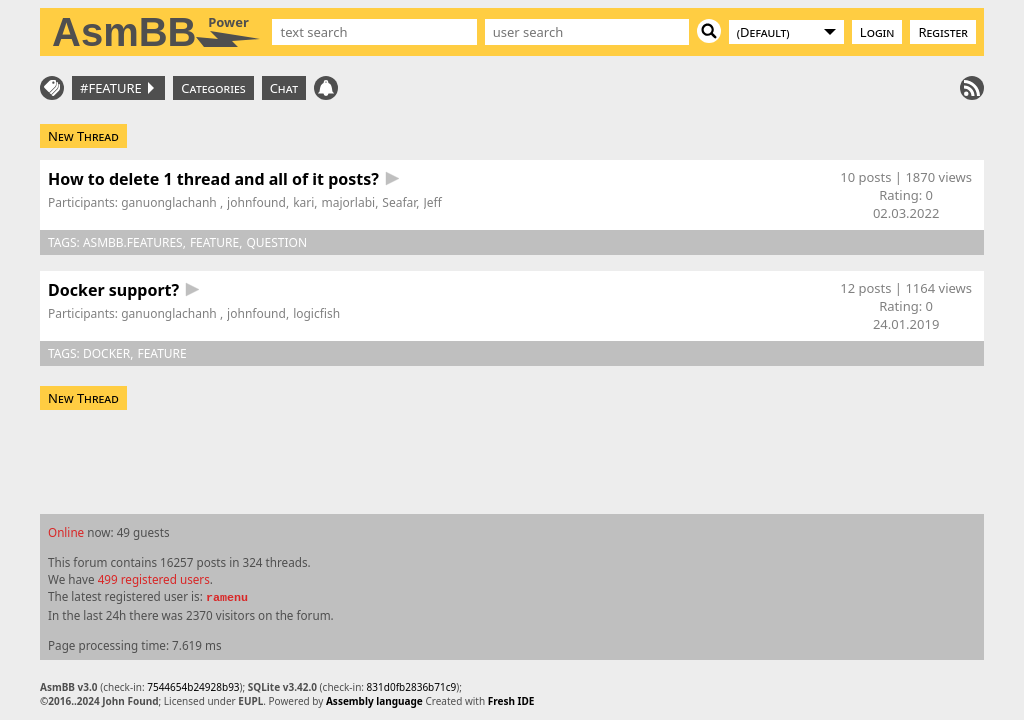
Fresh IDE (511, 701)
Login (877, 32)
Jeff (433, 202)
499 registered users (154, 579)
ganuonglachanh (170, 202)
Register (943, 32)
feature (214, 242)
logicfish (316, 313)
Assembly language (374, 701)
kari (303, 202)
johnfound (256, 202)
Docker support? (113, 290)
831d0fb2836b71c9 (412, 687)
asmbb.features (133, 242)
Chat (284, 88)
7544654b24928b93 (193, 687)
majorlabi (349, 202)
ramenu (227, 598)
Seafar (399, 202)
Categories (213, 88)
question (276, 242)
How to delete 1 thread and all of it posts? (213, 179)
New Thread (83, 136)
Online (66, 532)
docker (106, 353)
